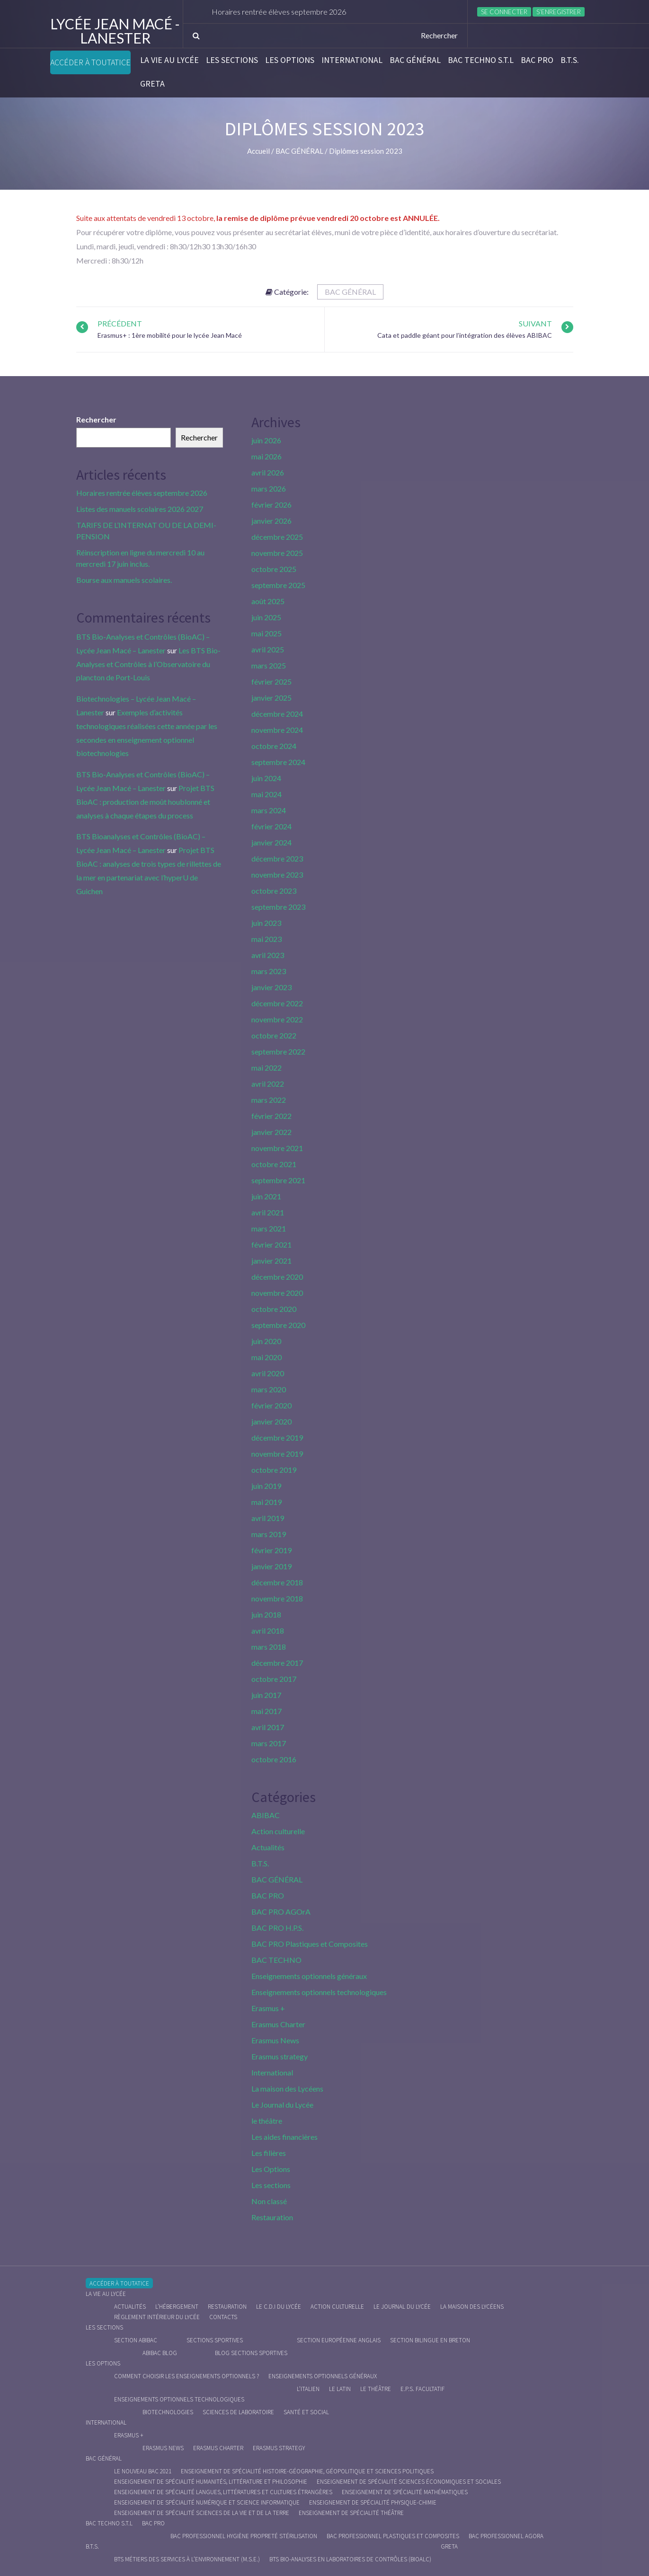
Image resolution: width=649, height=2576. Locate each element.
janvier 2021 (271, 1260)
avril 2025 (267, 649)
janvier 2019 (271, 1566)
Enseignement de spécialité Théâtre (351, 2513)
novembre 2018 (277, 1598)
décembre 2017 (277, 1662)
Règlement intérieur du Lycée (157, 2317)
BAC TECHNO (276, 1959)
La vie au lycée (169, 60)
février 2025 (271, 681)
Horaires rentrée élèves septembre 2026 (279, 11)
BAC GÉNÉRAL (415, 60)
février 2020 (271, 1405)
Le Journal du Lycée (282, 2104)
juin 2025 (266, 617)
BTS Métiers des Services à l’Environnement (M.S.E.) (187, 2559)
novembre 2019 (277, 1453)
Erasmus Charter (278, 2024)
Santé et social (306, 2412)
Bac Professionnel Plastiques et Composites (393, 2536)
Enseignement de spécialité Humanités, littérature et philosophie (210, 2482)
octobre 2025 (273, 568)
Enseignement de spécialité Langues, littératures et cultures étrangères (223, 2492)
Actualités (267, 1847)
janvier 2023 (271, 987)
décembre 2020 (277, 1276)
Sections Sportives (215, 2340)
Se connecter (504, 12)
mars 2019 (268, 1534)
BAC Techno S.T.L (481, 60)
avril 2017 (267, 1727)
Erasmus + (268, 2008)
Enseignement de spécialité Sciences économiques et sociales (409, 2482)
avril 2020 (267, 1373)
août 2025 (267, 601)
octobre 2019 (273, 1469)
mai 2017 (266, 1710)
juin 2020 (266, 1340)
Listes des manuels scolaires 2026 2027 (139, 508)
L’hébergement (176, 2307)
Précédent (120, 323)
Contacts (223, 2317)
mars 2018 (268, 1646)
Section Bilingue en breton (430, 2340)
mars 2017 (268, 1743)
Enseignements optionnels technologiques (319, 1991)
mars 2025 (268, 665)
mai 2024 (266, 794)
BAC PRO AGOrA (281, 1911)
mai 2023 (266, 938)
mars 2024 (268, 810)
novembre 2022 (277, 1019)
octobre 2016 (273, 1759)
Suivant (535, 323)
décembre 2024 (277, 713)
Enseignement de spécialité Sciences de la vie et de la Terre (201, 2513)
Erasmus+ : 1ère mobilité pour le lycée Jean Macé (170, 335)
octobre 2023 (273, 890)
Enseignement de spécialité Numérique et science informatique (207, 2502)
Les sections (232, 60)
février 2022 (271, 1115)
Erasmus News (275, 2040)
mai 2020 (266, 1357)
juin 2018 (266, 1614)
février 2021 (271, 1244)
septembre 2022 (278, 1051)
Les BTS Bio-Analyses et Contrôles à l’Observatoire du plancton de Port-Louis (148, 664)
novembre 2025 (277, 552)
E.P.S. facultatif (422, 2389)
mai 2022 (266, 1067)
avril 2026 (267, 472)
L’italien (308, 2389)
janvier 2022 (271, 1131)
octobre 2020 (273, 1308)
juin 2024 (266, 778)
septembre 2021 (278, 1180)
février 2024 (271, 826)
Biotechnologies (167, 2412)
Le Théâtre (375, 2389)
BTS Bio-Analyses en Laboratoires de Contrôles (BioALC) (350, 2559)
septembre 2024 (278, 761)
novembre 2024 (277, 729)
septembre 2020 (278, 1324)
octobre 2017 (273, 1678)
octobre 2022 (273, 1035)
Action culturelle (278, 1831)
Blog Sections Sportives (251, 2353)
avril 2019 (267, 1517)
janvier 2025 (271, 697)
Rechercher (96, 419)
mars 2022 (268, 1099)
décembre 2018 (277, 1582)
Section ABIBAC (135, 2340)
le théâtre (266, 2120)
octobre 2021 (273, 1164)
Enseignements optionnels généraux (309, 1975)
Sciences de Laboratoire (238, 2412)
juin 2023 (266, 922)
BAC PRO (537, 60)
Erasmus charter (218, 2448)
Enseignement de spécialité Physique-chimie (372, 2502)
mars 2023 (268, 971)
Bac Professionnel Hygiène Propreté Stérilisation (243, 2536)
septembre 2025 (278, 584)
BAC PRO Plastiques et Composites (309, 1943)
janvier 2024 (271, 842)
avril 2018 (267, 1630)
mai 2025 (266, 633)
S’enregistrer (558, 12)
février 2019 (271, 1550)
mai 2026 (266, 456)
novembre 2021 (277, 1147)
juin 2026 (266, 440)
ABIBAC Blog (159, 2353)
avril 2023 (267, 954)
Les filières (268, 2152)
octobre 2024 (273, 745)
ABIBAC (265, 1815)
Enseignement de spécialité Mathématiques (405, 2492)
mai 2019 (266, 1501)
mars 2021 (268, 1228)
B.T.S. (569, 60)
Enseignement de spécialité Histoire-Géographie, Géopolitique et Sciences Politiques (307, 2471)
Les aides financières (284, 2136)
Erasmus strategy (279, 2056)
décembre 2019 (277, 1437)
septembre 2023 (278, 906)
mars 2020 (268, 1389)
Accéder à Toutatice (90, 62)
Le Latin (340, 2389)
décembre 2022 (277, 1003)
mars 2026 (268, 488)
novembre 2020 (277, 1292)
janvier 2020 (271, 1421)
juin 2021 (266, 1196)
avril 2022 (267, 1083)
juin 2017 (266, 1694)
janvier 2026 (271, 520)
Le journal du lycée (402, 2307)
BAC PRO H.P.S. (277, 1927)
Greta (152, 83)
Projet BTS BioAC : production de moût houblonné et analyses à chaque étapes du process (145, 801)
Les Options (289, 60)
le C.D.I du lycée (278, 2307)
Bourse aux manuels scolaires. (124, 579)
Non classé (269, 2201)
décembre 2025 (277, 536)
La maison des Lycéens (287, 2088)
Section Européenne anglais (339, 2340)
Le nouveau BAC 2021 (142, 2471)
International (351, 60)
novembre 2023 (277, 874)
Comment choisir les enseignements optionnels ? (186, 2376)
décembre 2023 (277, 858)
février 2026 (271, 504)
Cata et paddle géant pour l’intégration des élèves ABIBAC (464, 335)
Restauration (272, 2217)
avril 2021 (267, 1212)
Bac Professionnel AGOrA (506, 2536)
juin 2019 (266, 1485)
